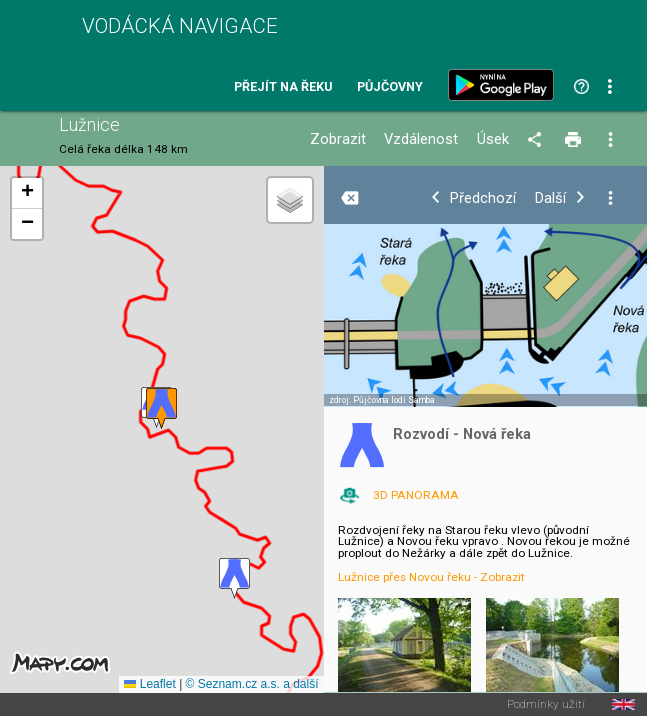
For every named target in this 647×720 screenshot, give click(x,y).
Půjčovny (390, 87)
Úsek (493, 139)
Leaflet (149, 684)
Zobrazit (338, 139)
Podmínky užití (546, 705)
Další (550, 198)
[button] (234, 578)
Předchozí (483, 198)
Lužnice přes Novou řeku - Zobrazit (431, 577)
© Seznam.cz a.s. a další (252, 684)
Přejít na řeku (283, 87)
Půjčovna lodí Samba (394, 400)
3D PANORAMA (416, 495)
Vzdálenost (421, 139)
